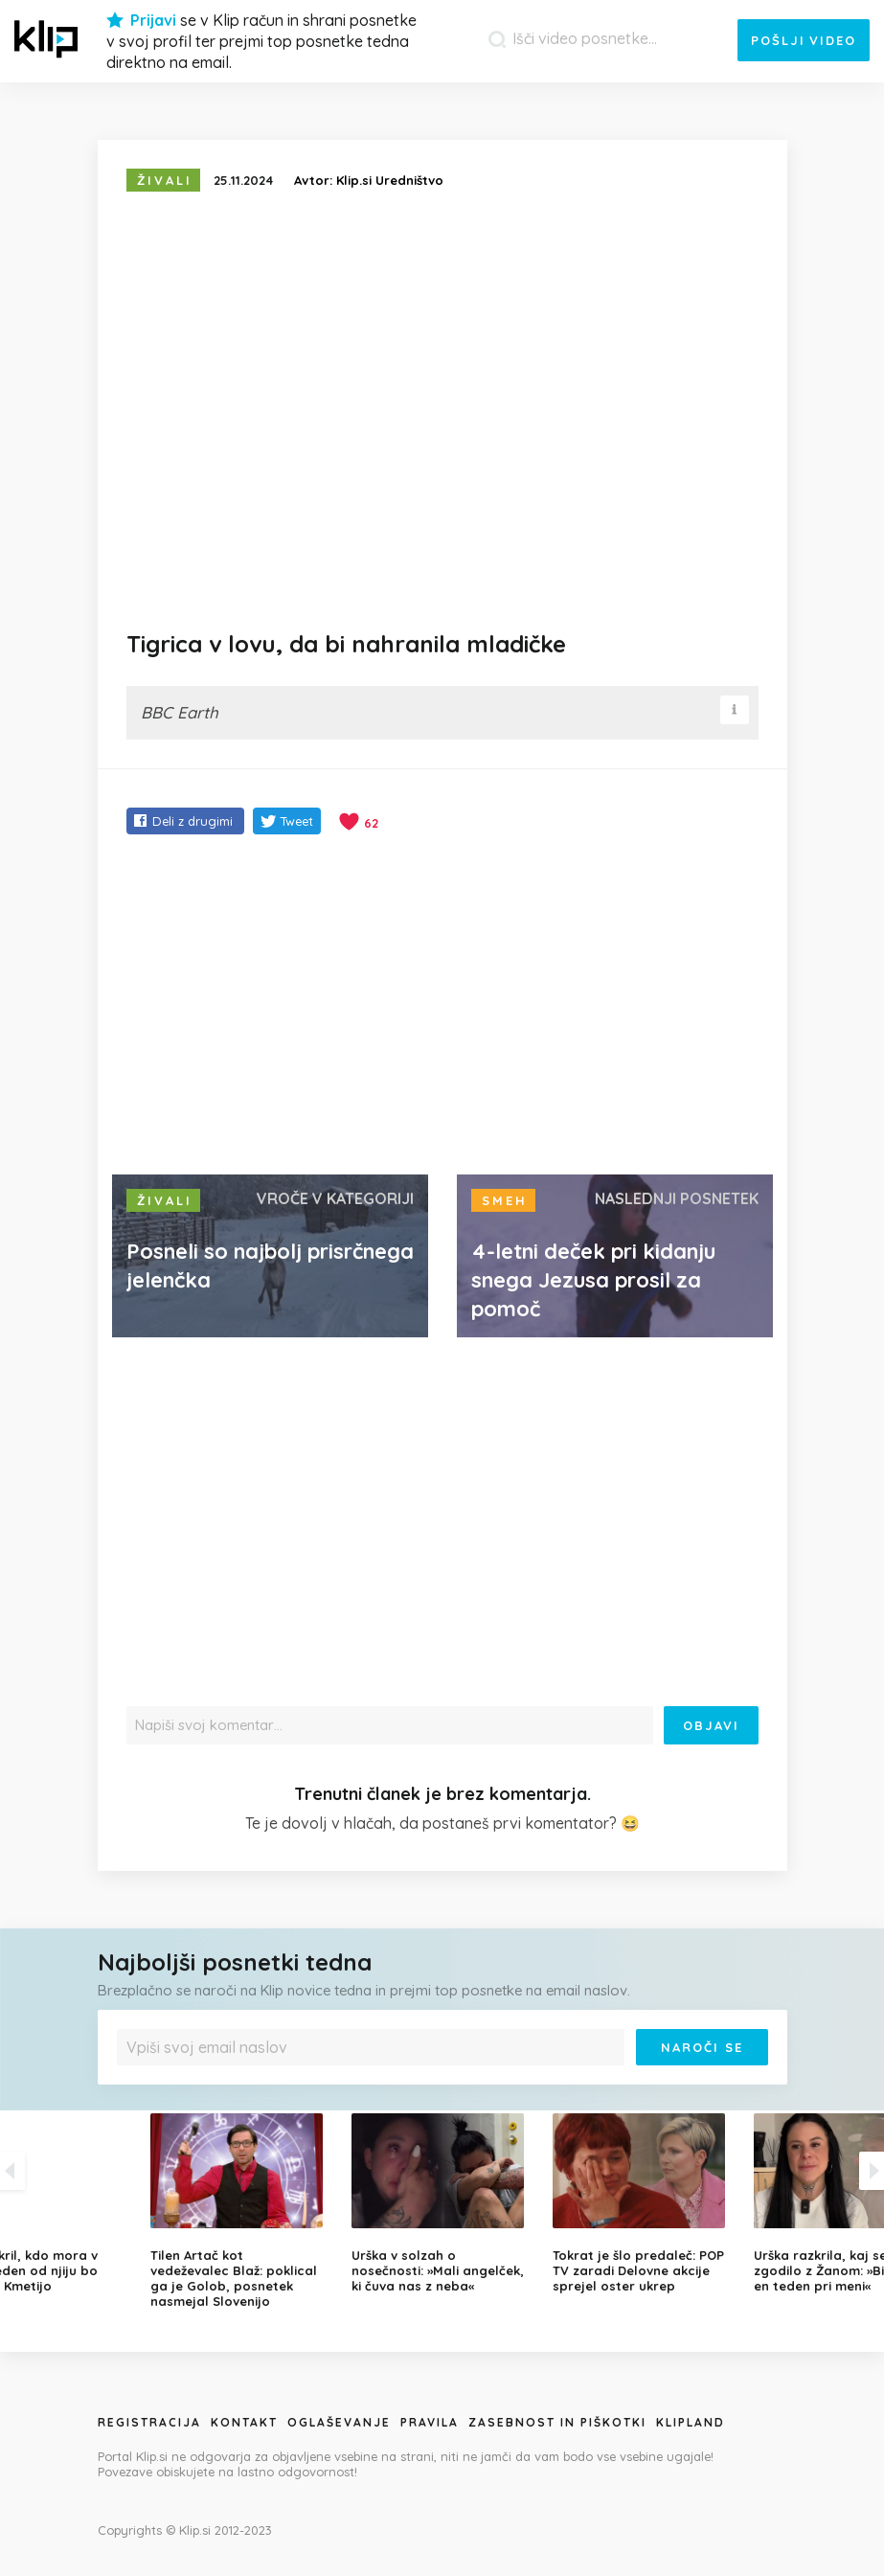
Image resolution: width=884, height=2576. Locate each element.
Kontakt (244, 2422)
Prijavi (153, 20)
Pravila (429, 2422)
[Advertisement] (442, 1007)
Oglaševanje (339, 2422)
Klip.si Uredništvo (389, 180)
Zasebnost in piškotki (557, 2422)
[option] (442, 2203)
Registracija (149, 2422)
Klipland (690, 2422)
